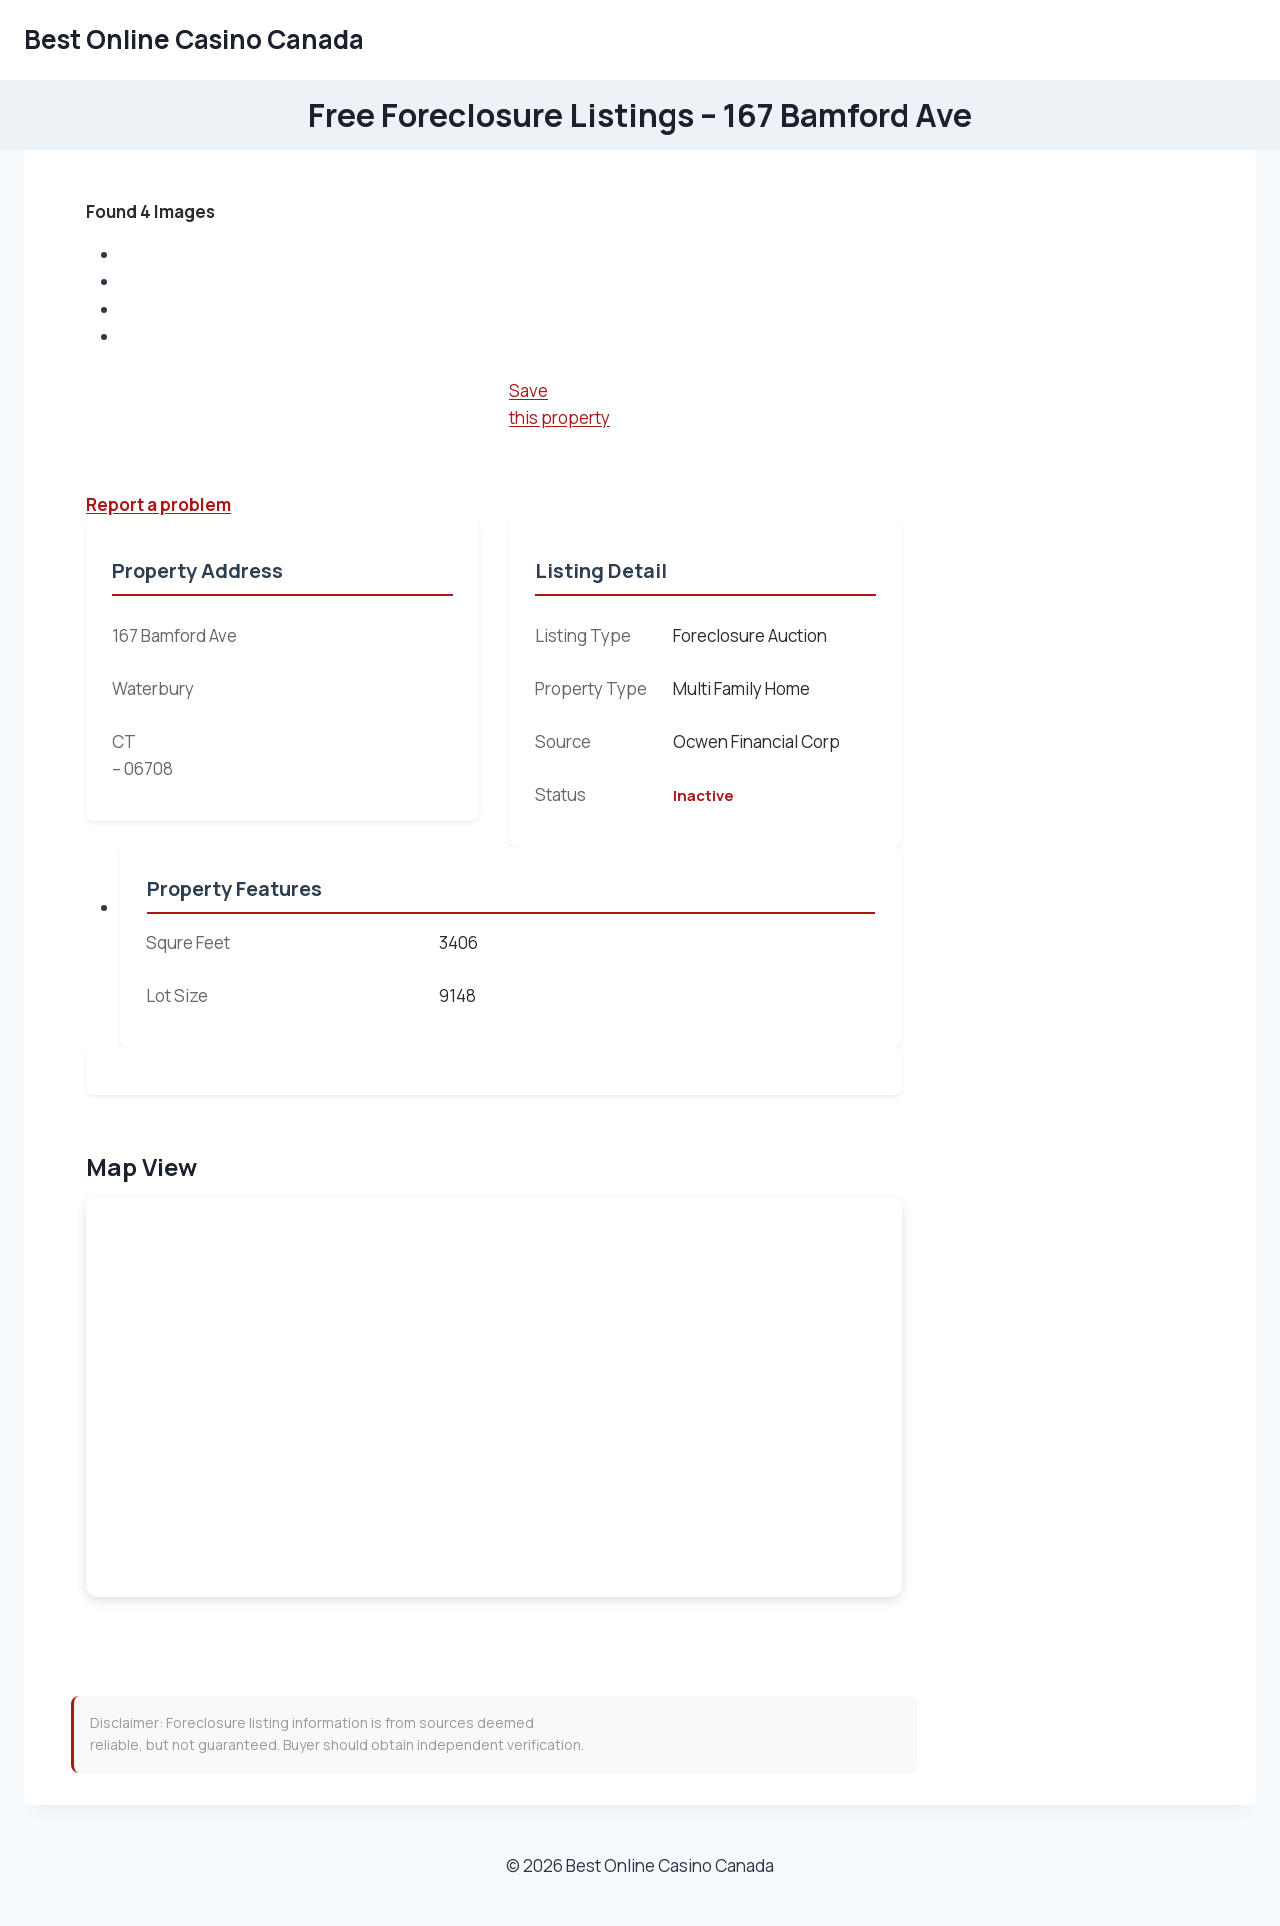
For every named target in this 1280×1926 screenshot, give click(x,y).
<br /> (494, 1397)
